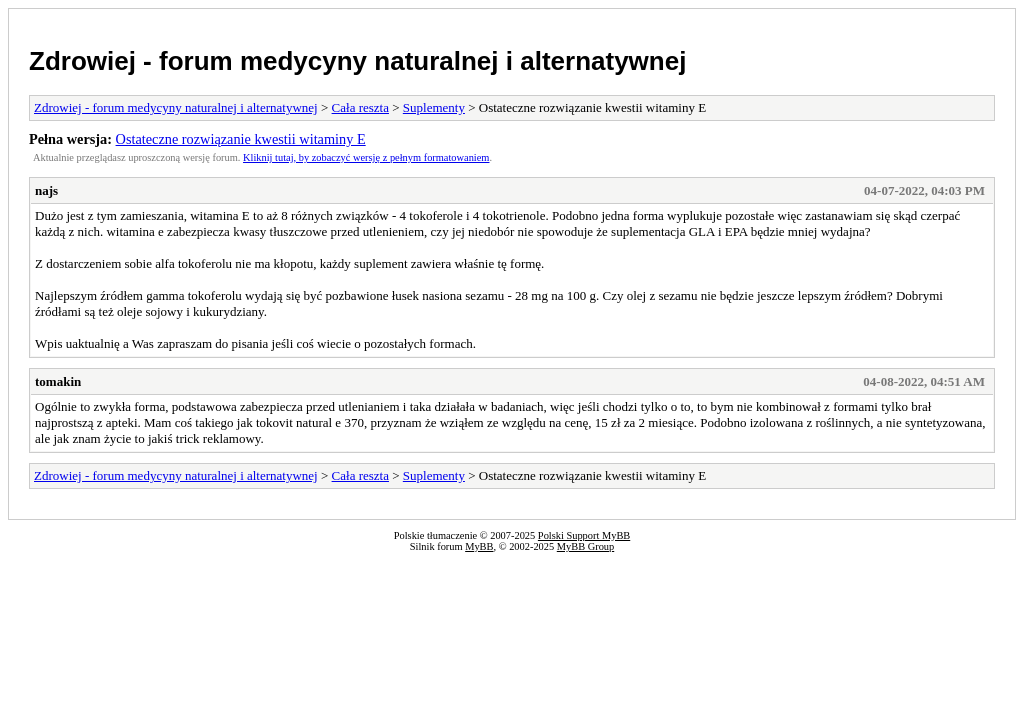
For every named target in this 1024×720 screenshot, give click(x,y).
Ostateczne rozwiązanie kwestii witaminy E (241, 139)
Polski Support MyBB (584, 535)
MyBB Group (585, 546)
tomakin (58, 381)
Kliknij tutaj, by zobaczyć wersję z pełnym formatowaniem (366, 157)
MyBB (479, 546)
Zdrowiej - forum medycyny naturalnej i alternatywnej (357, 61)
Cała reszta (360, 107)
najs (46, 190)
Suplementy (434, 107)
